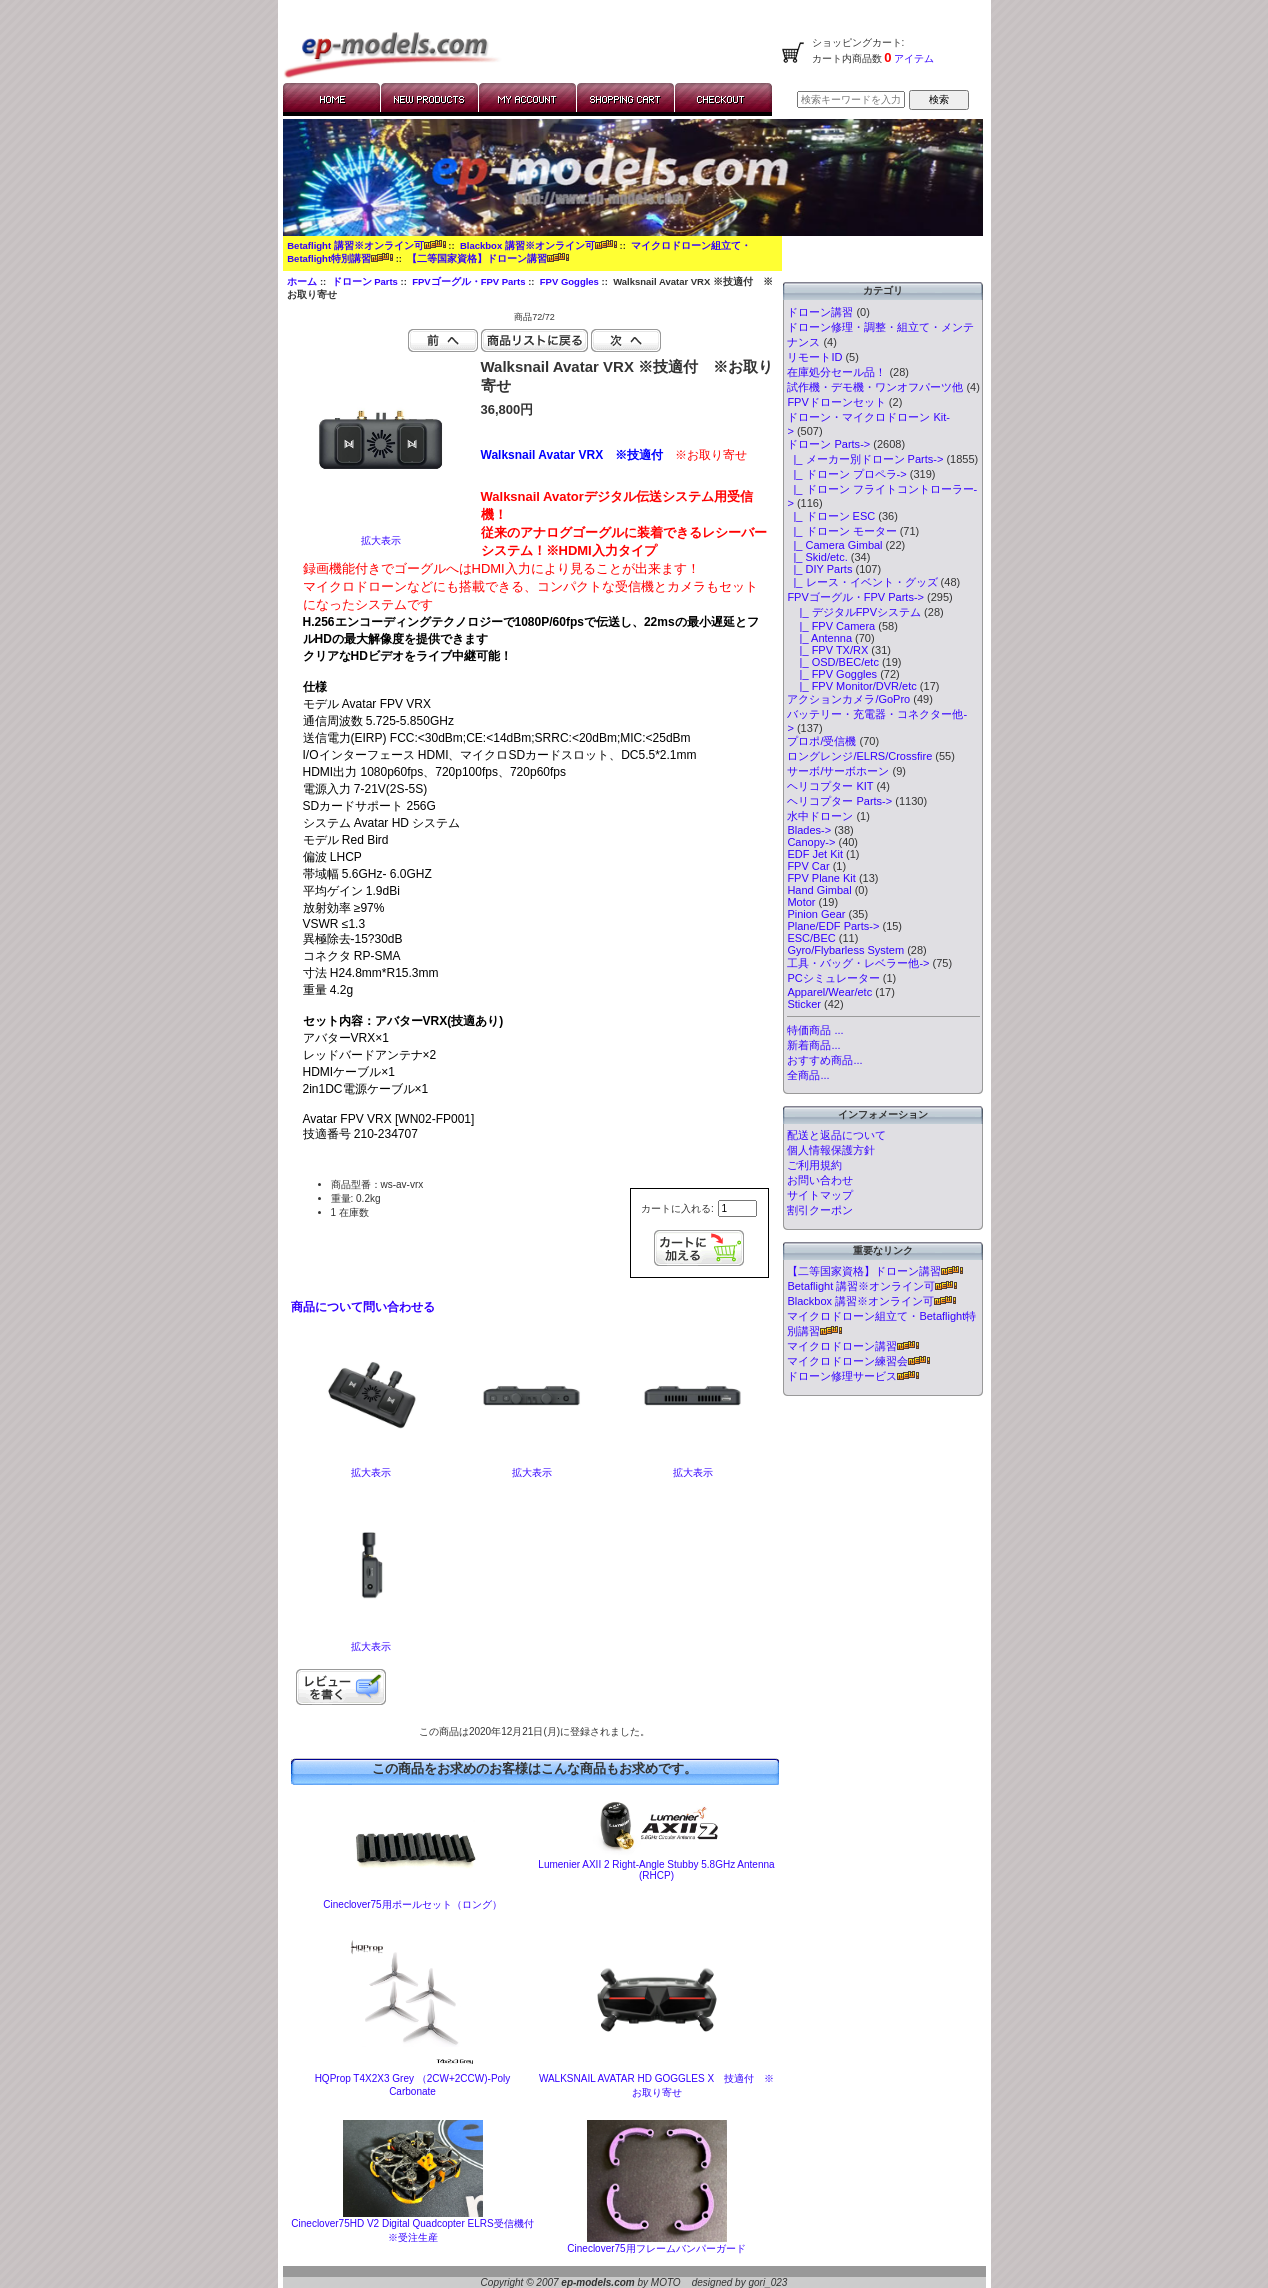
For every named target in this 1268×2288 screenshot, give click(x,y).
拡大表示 (371, 1467)
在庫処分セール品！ (836, 372)
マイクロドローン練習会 (858, 1361)
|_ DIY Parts (819, 569)
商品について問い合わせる (363, 1307)
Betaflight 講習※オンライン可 (366, 245)
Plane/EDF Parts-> (833, 926)
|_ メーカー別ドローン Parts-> (865, 459)
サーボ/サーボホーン (838, 771)
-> (828, 444)
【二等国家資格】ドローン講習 (488, 258)
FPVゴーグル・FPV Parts (468, 281)
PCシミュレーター (833, 978)
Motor (801, 902)
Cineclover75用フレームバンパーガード (656, 2248)
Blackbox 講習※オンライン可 (538, 245)
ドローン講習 (820, 312)
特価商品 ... (815, 1030)
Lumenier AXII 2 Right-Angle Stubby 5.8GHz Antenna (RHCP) (656, 1870)
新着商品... (813, 1045)
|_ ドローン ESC (831, 516)
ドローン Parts (365, 281)
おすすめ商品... (824, 1060)
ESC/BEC (811, 938)
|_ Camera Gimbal (834, 545)
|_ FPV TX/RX (827, 650)
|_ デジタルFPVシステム (854, 612)
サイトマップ (820, 1195)
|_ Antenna (819, 638)
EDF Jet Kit (815, 854)
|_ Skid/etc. (817, 557)
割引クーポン (820, 1210)
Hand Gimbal (819, 890)
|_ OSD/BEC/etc (833, 662)
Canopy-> (811, 842)
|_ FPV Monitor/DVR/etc (851, 686)
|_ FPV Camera (831, 626)
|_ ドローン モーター (841, 531)
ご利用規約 (814, 1165)
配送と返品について (836, 1135)
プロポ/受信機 (821, 741)
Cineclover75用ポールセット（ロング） (412, 1904)
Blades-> (809, 830)
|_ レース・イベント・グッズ (862, 582)
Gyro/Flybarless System (845, 950)
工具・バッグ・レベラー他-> (858, 963)
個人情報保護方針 (831, 1150)
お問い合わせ (820, 1180)
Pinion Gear (816, 914)
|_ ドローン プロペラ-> (846, 474)
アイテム (913, 58)
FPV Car (808, 866)
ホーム (302, 281)
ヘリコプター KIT (830, 786)
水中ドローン (820, 816)
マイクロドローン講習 (853, 1346)
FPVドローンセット (836, 402)
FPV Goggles (569, 281)
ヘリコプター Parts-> (839, 801)
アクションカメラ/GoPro (848, 699)
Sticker (804, 1004)
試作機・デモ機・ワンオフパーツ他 (875, 387)
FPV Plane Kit (821, 878)
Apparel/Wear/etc (829, 992)
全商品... (808, 1075)
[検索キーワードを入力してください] (851, 99)
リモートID (814, 357)
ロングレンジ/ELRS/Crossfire (859, 756)
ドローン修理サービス (853, 1376)
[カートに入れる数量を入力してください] (737, 1208)
